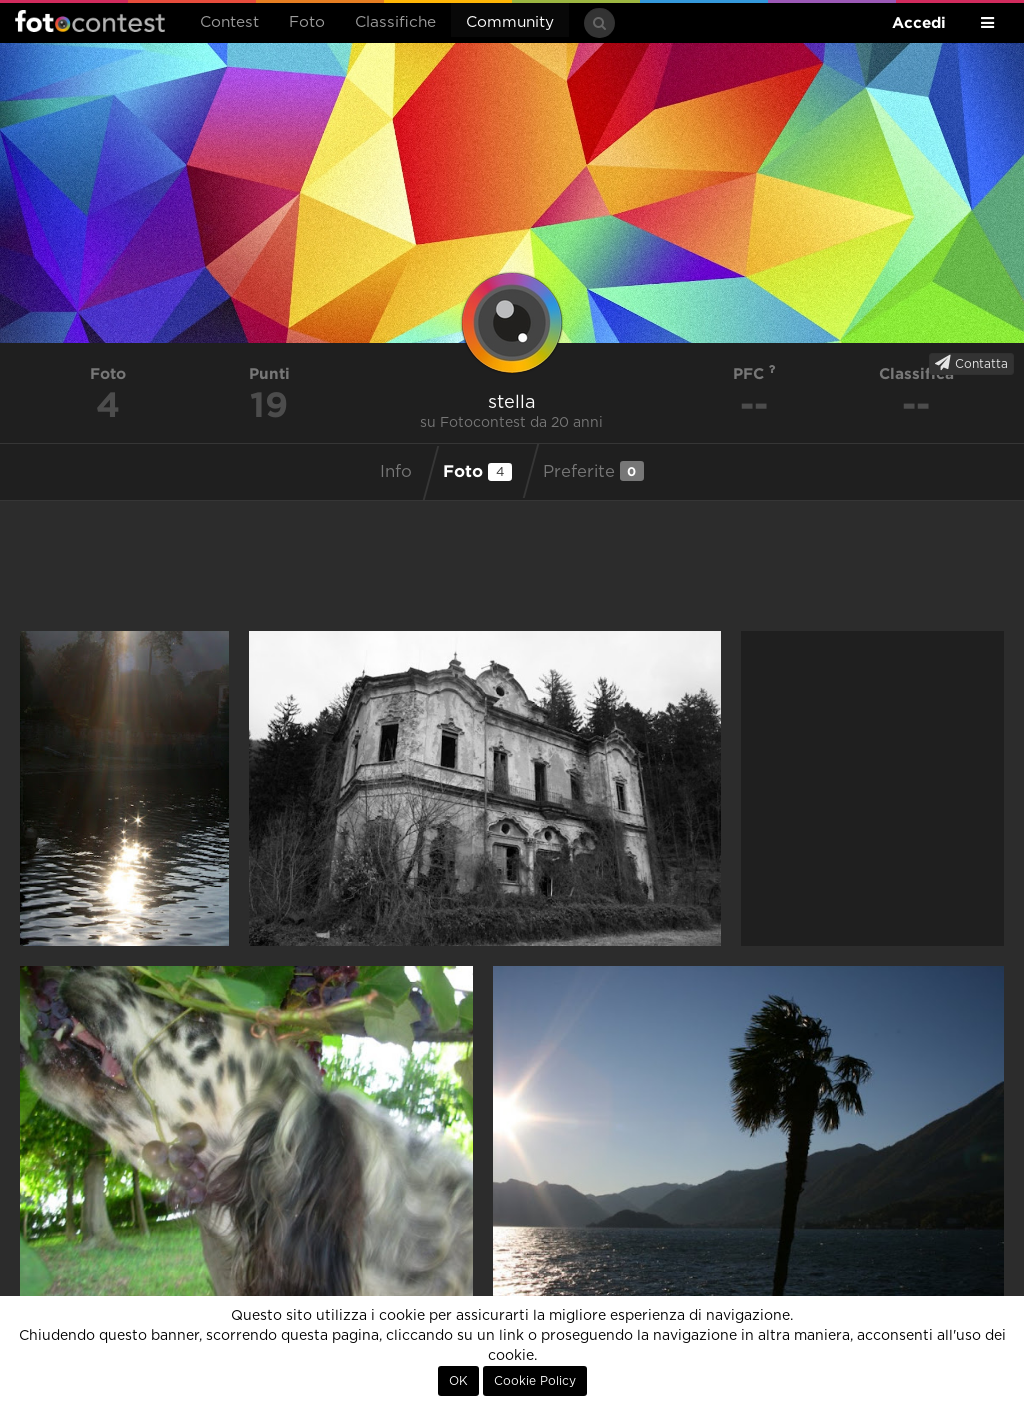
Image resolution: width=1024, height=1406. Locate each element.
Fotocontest (90, 21)
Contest (229, 22)
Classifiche (395, 22)
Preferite (593, 471)
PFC (754, 373)
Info (396, 472)
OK (458, 1381)
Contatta (971, 363)
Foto (307, 22)
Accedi (919, 22)
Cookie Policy (535, 1381)
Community (510, 22)
